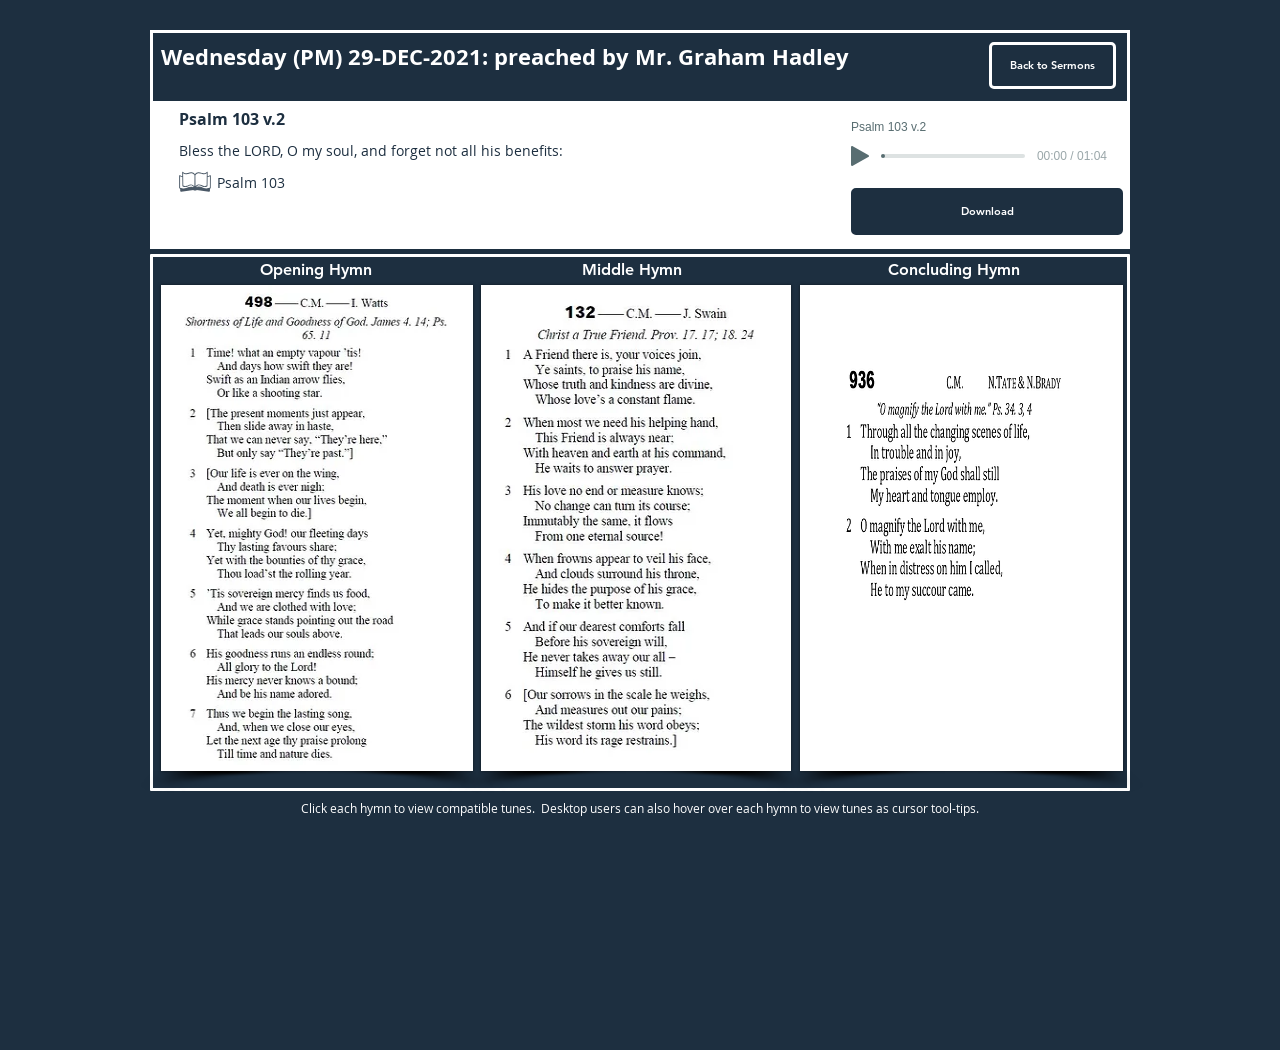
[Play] (860, 156)
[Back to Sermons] (1052, 65)
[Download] (987, 211)
